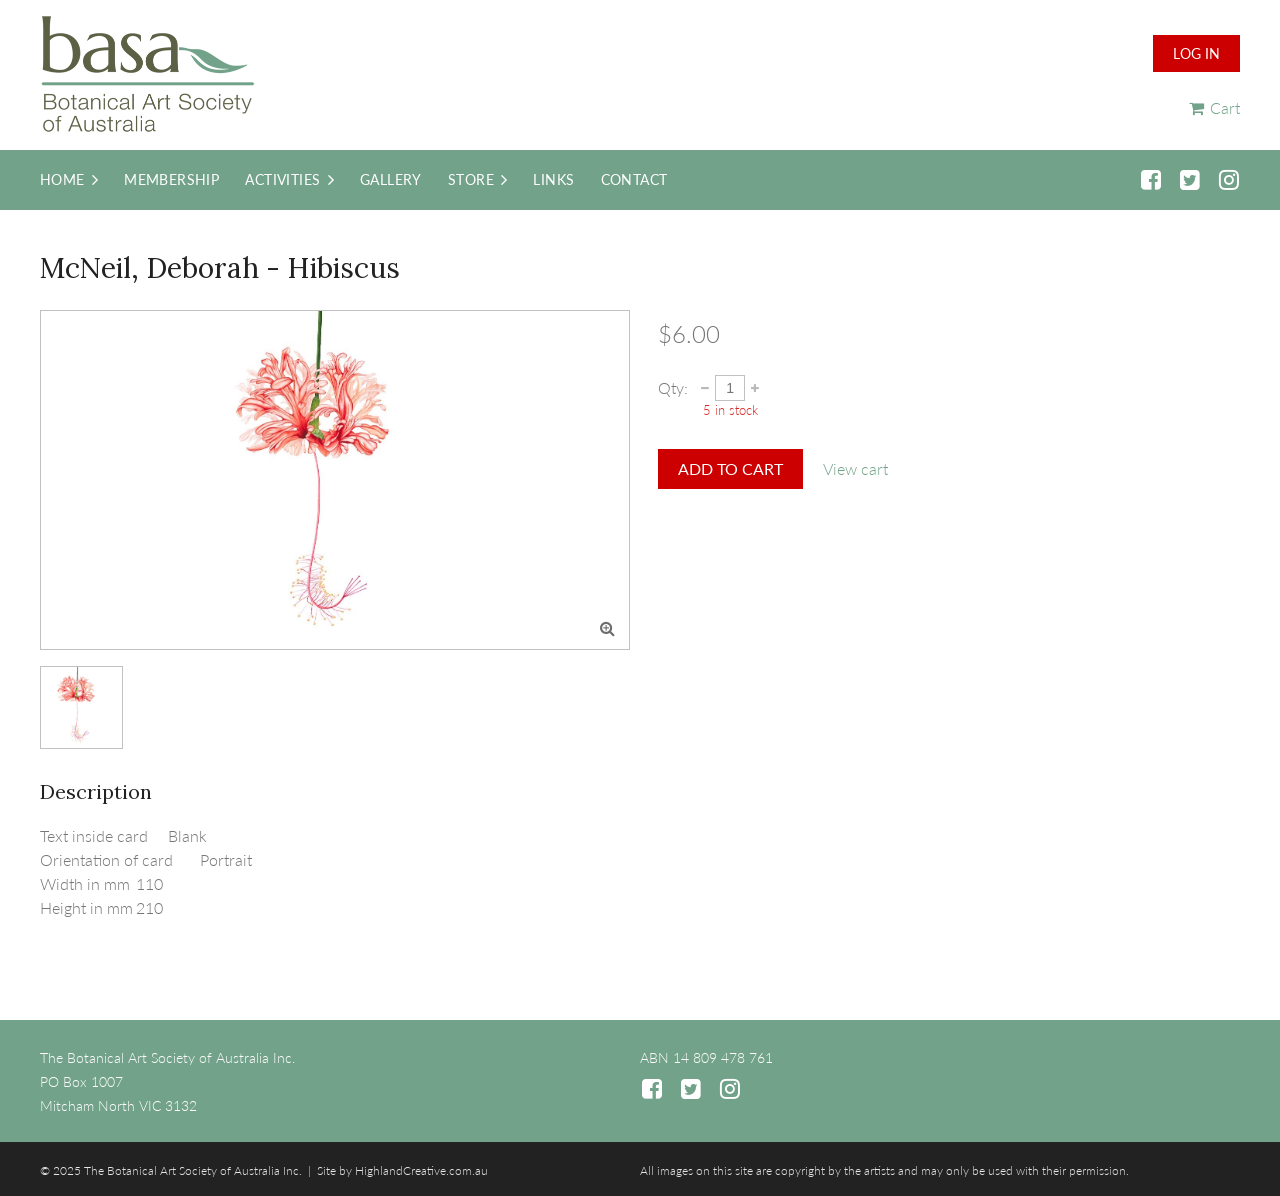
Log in (1196, 53)
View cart (855, 468)
